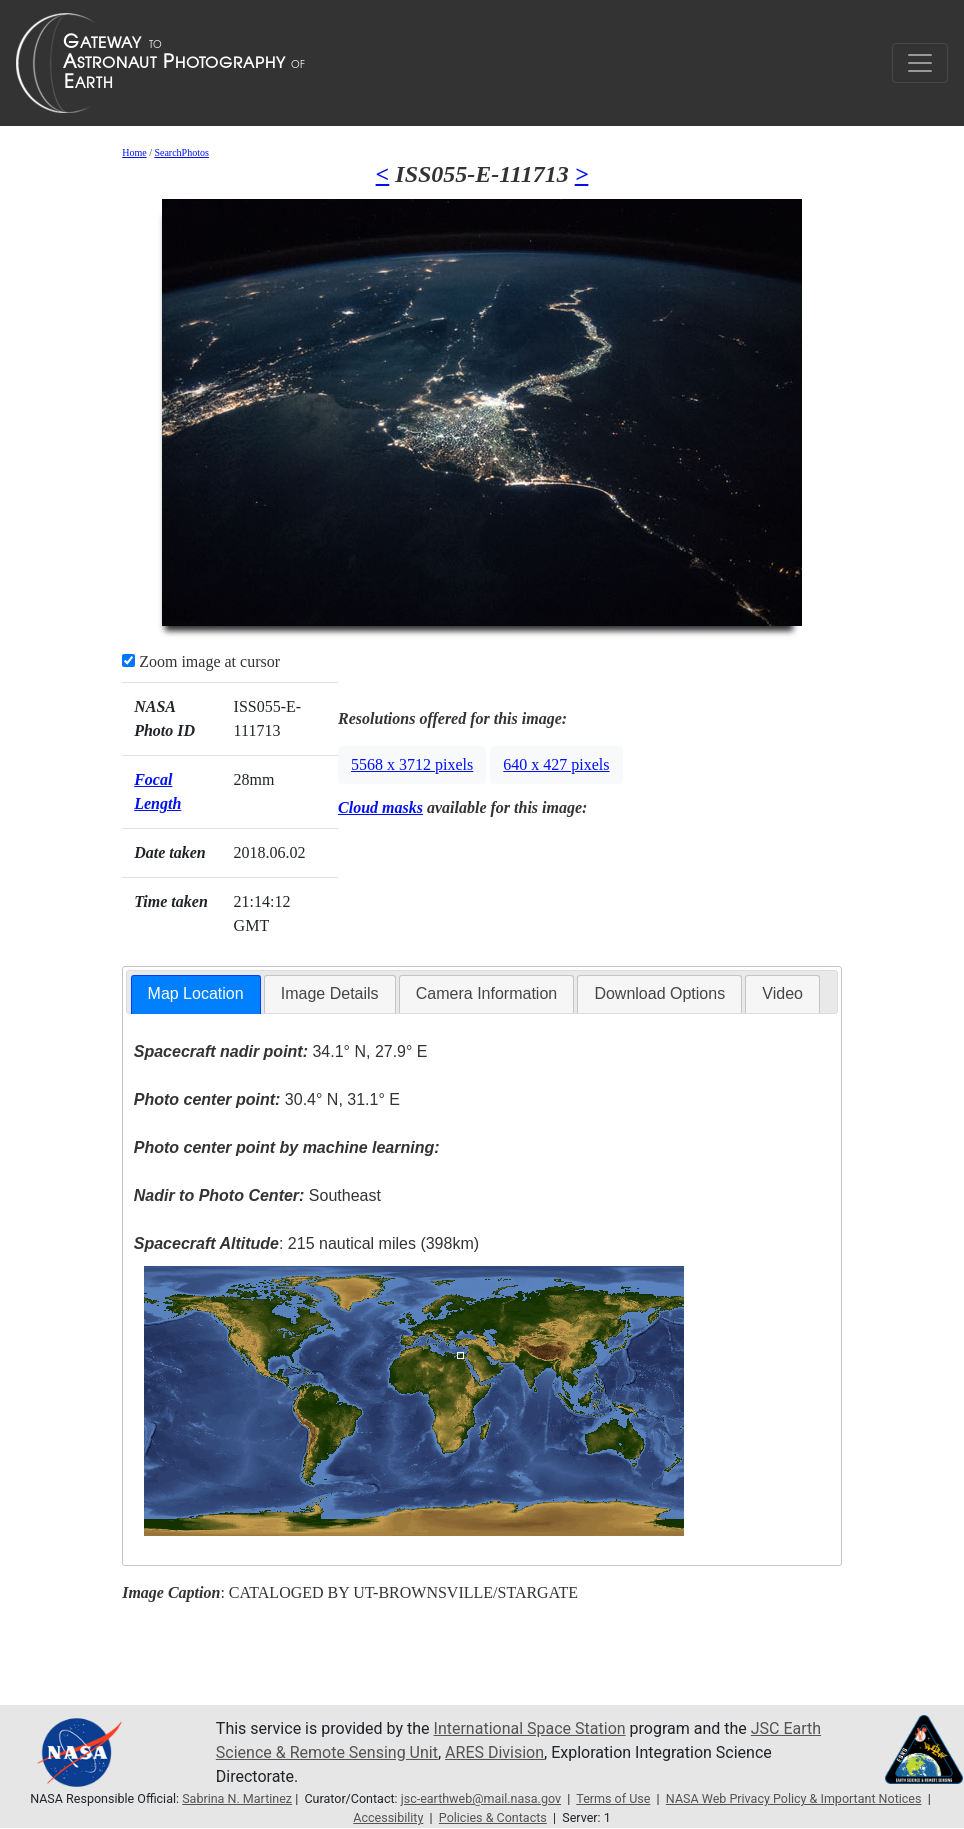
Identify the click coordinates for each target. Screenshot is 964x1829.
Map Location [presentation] (196, 993)
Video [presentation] (782, 993)
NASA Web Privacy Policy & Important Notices (794, 1798)
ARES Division (494, 1752)
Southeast (257, 1195)
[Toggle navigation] (920, 63)
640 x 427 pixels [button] (556, 764)
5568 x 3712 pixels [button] (412, 764)
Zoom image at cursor (201, 661)
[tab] (196, 994)
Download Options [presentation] (659, 993)
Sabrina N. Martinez (237, 1798)
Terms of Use (613, 1798)
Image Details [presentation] (330, 993)
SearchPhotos (181, 152)
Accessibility (388, 1817)
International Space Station (530, 1728)
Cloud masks (380, 807)
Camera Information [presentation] (486, 993)
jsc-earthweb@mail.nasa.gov (481, 1798)
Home (134, 152)
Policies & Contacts (493, 1817)
